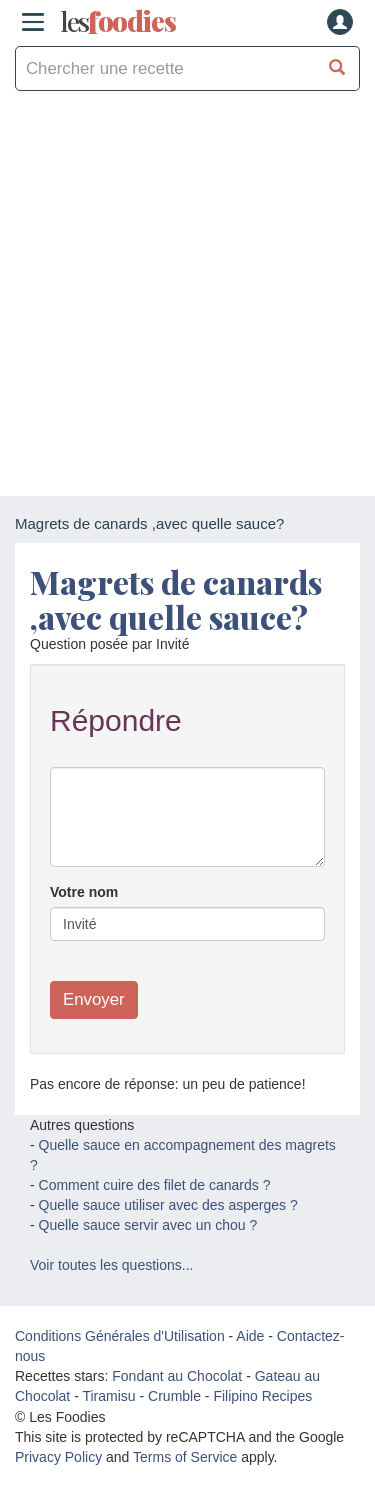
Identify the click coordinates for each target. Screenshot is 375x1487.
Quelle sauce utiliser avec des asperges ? (168, 1205)
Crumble (174, 1396)
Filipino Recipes (262, 1396)
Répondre (116, 720)
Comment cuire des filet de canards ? (155, 1185)
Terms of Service (185, 1457)
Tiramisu (108, 1396)
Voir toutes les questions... (111, 1265)
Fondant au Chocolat (177, 1376)
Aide (250, 1336)
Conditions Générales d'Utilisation (120, 1336)
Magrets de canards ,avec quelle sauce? (176, 599)
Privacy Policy (58, 1457)
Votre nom (84, 892)
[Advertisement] (187, 298)
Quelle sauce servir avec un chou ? (148, 1225)
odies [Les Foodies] (118, 22)
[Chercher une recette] (337, 68)
